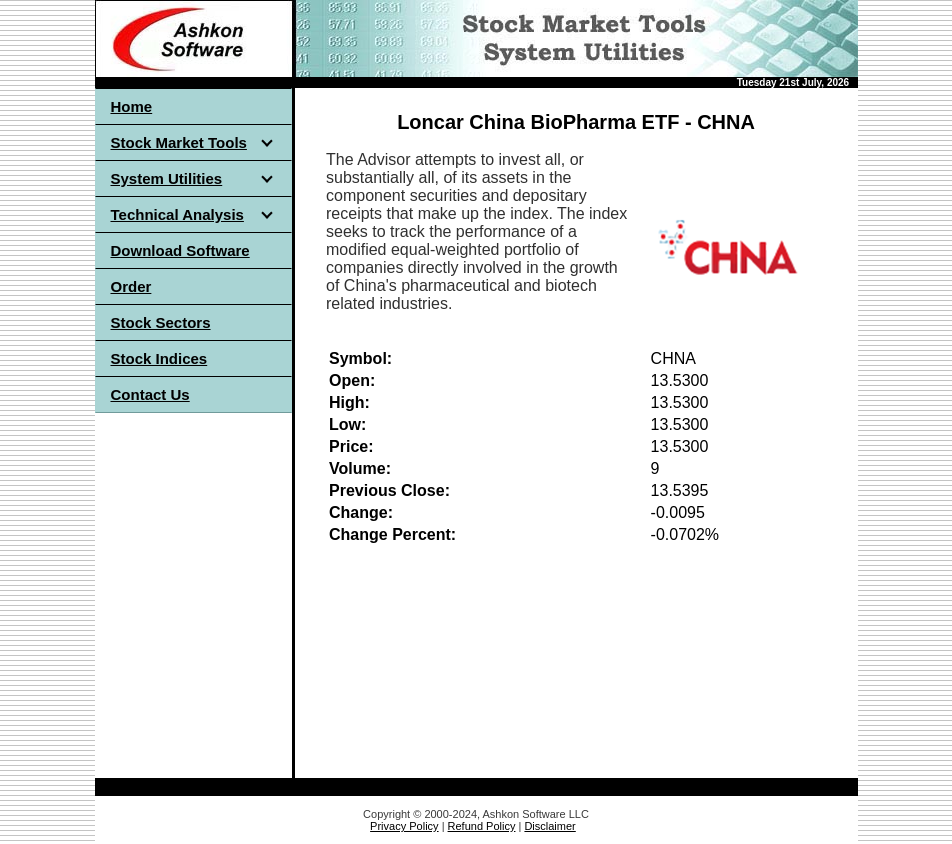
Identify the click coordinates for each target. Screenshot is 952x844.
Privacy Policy (404, 826)
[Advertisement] (193, 574)
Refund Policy (482, 826)
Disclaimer (549, 826)
